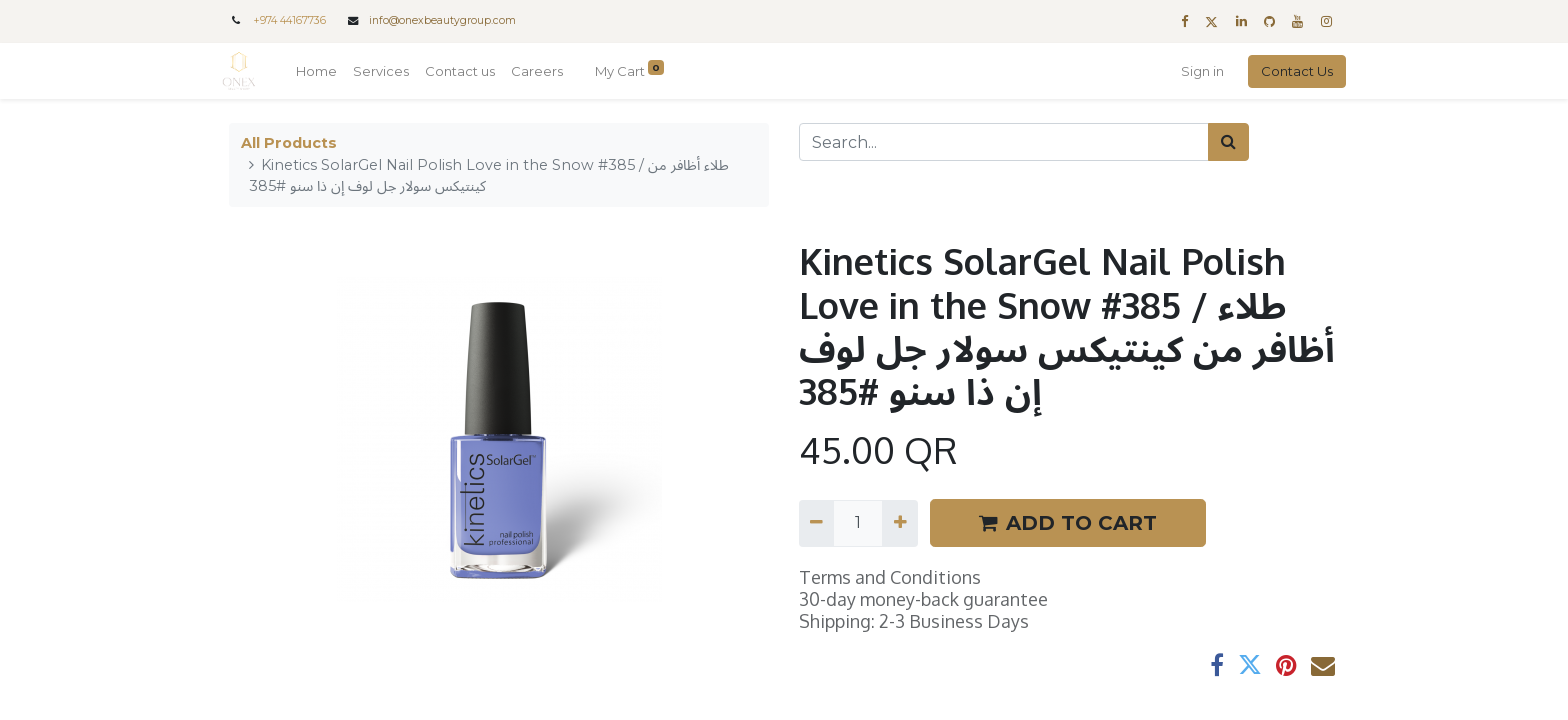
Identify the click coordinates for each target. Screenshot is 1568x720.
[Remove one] (816, 523)
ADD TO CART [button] (1068, 523)
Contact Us (1290, 71)
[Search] (1228, 142)
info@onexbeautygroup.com (442, 20)
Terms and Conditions (890, 577)
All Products (289, 143)
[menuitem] (323, 72)
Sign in (1195, 71)
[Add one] (899, 523)
